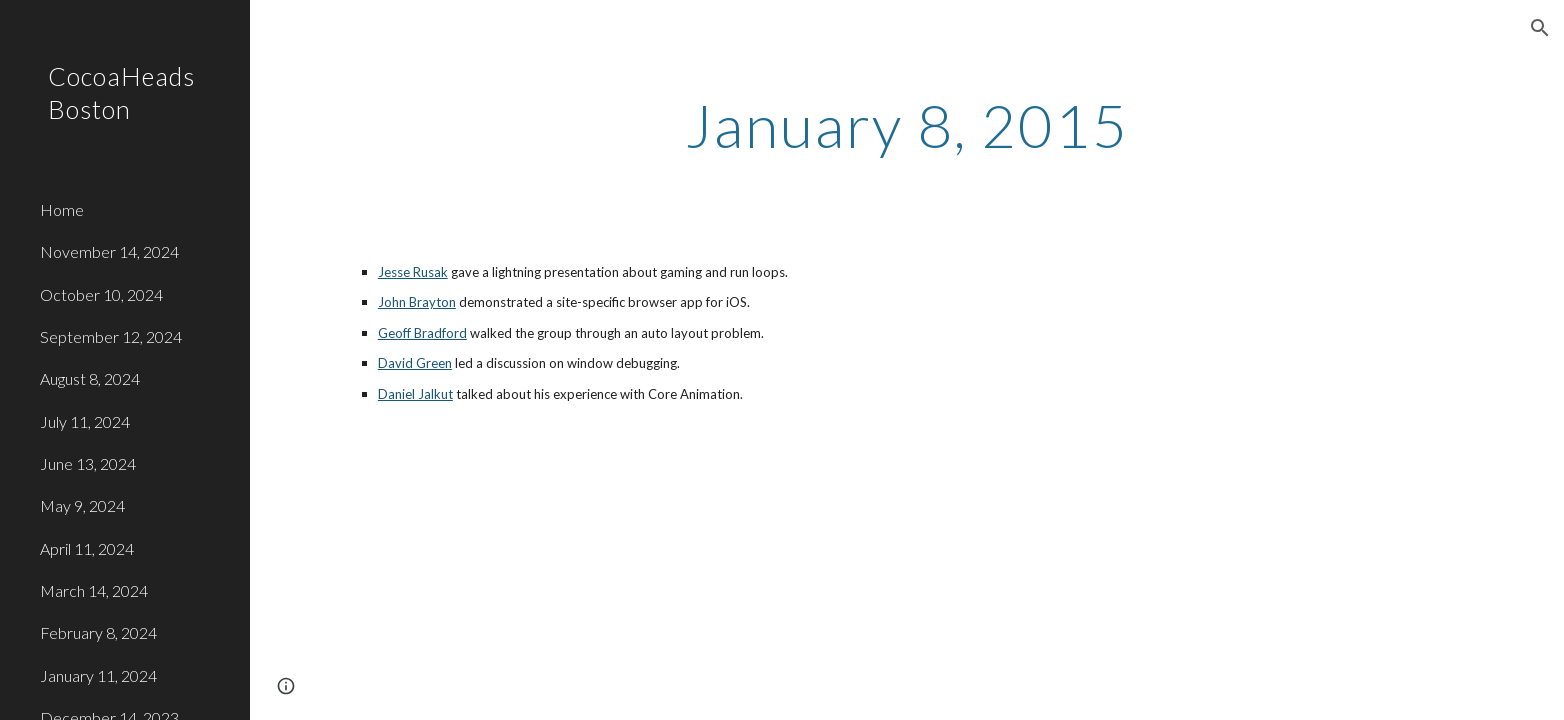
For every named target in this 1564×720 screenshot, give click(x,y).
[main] (907, 125)
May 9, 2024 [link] (82, 505)
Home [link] (62, 209)
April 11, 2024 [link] (87, 548)
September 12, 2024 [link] (111, 336)
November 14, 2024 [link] (109, 251)
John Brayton (417, 302)
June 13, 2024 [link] (88, 463)
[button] (1540, 28)
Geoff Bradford (422, 333)
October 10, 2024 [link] (101, 294)
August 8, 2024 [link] (90, 378)
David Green (415, 363)
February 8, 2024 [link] (98, 632)
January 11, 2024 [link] (98, 675)
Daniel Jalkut (415, 394)
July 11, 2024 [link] (85, 421)
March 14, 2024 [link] (94, 590)
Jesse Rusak (413, 272)
